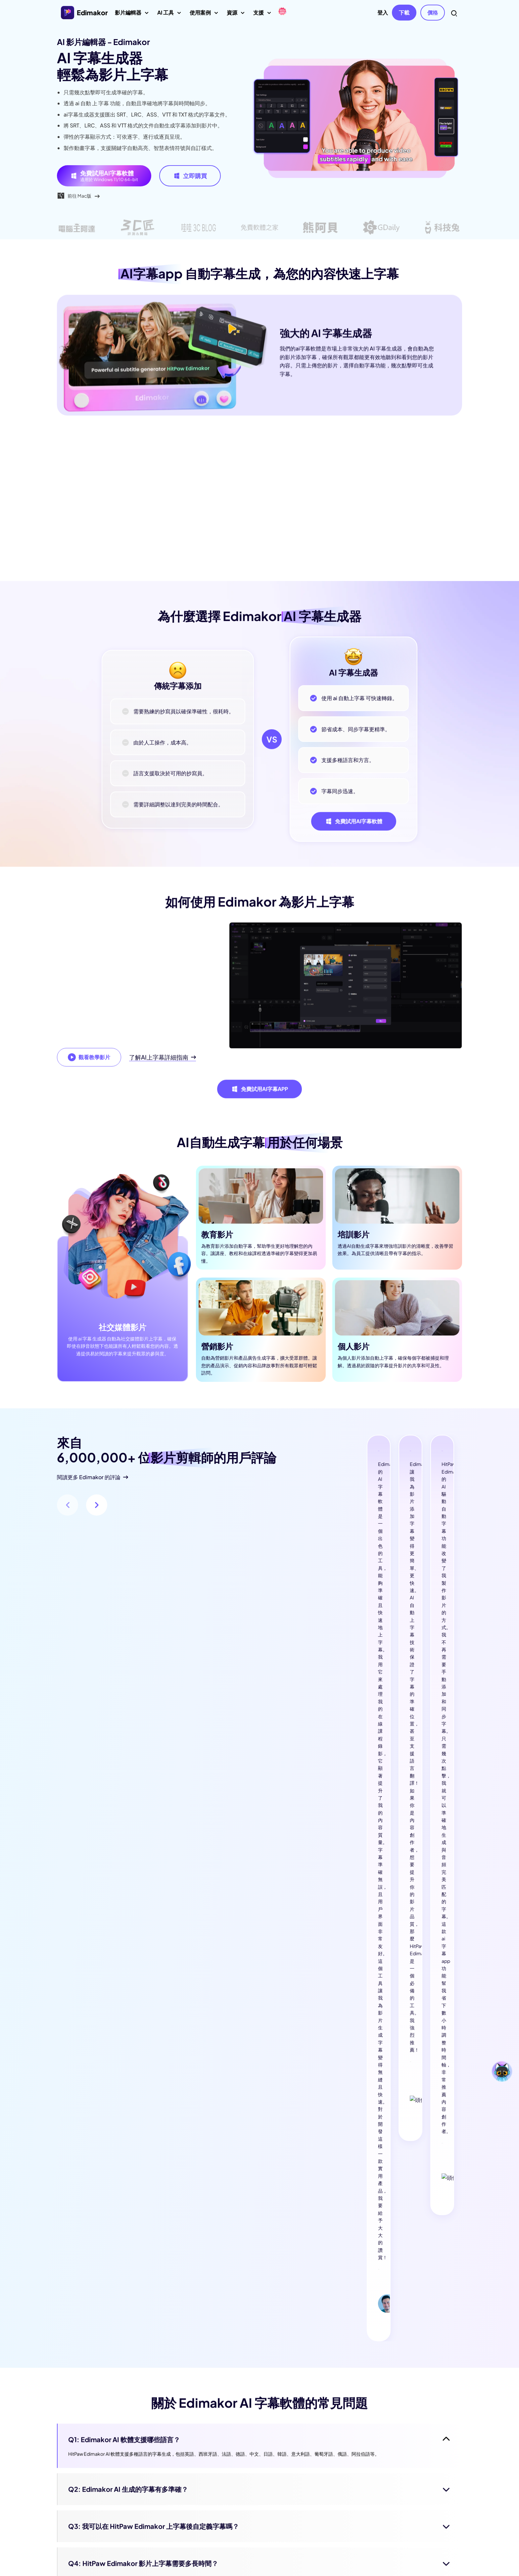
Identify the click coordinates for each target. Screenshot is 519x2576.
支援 (262, 15)
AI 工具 (169, 15)
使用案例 (204, 15)
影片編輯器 (131, 15)
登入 (382, 12)
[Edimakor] (282, 12)
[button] (96, 1520)
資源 (235, 15)
